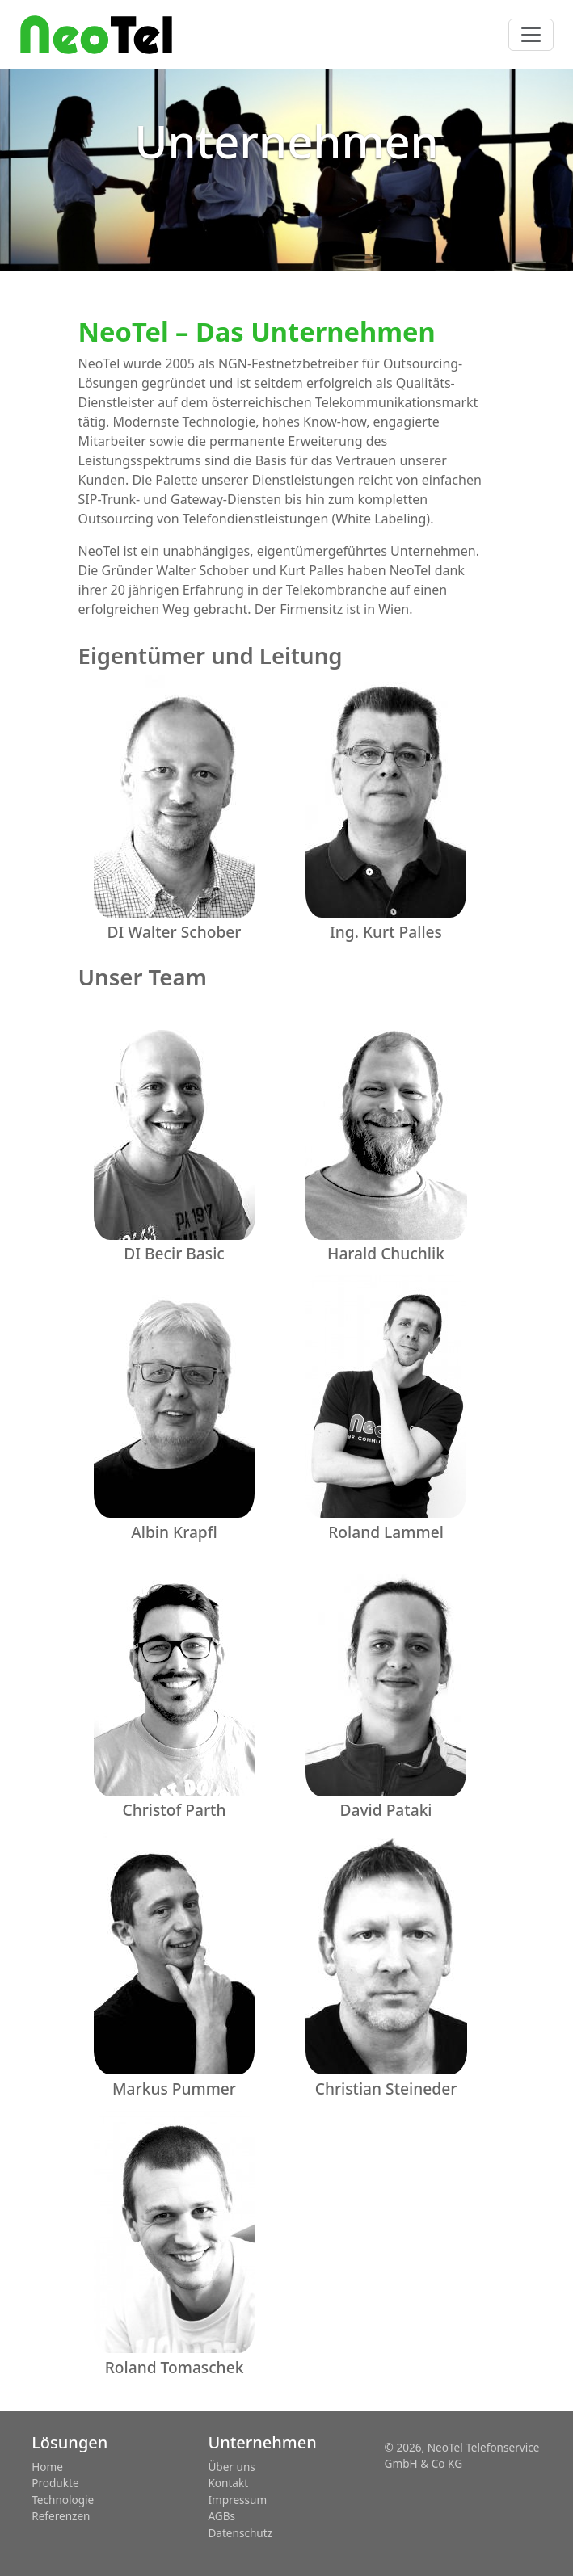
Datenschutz (240, 2532)
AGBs (221, 2515)
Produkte (55, 2482)
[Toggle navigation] (531, 35)
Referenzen (61, 2515)
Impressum (237, 2499)
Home (47, 2466)
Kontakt (228, 2482)
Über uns (231, 2466)
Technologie (63, 2499)
